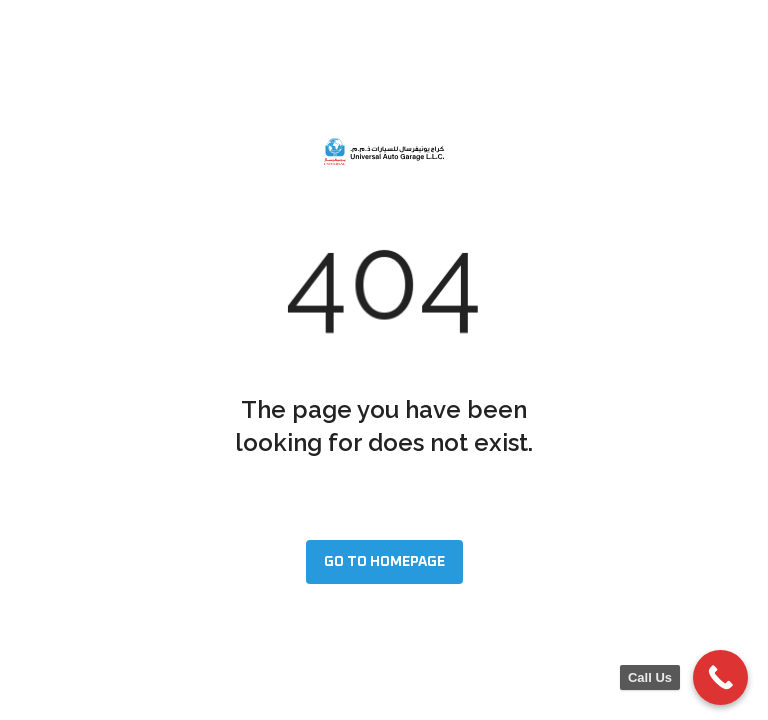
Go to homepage (384, 562)
